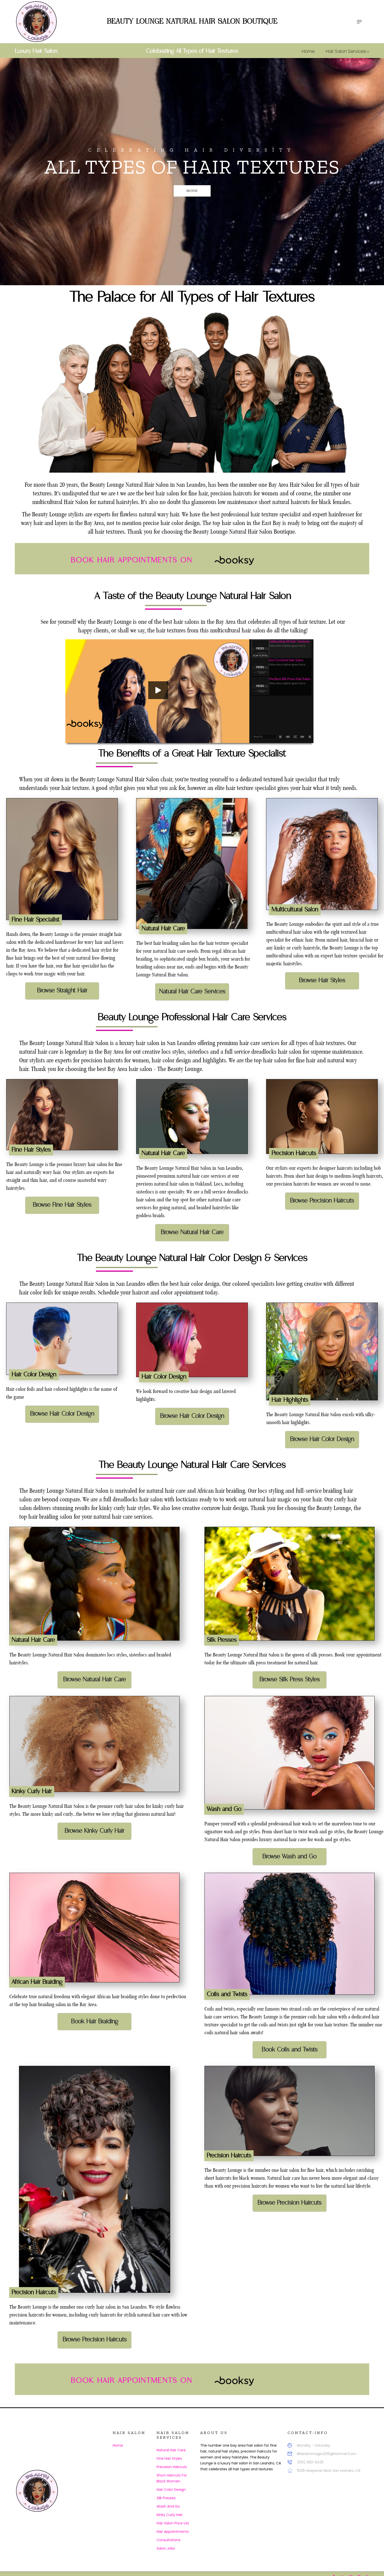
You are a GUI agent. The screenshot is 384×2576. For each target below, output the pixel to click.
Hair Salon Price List (173, 2523)
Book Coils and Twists (289, 2050)
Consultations (169, 2539)
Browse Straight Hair (62, 990)
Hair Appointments (173, 2531)
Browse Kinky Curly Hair (94, 1831)
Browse (192, 191)
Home (308, 51)
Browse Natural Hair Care (192, 1232)
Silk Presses (166, 2498)
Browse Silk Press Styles (289, 1679)
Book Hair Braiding (94, 2021)
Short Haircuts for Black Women (172, 2478)
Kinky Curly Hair (170, 2514)
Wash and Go (168, 2506)
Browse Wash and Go (289, 1856)
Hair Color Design (171, 2489)
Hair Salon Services (347, 51)
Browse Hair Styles (322, 980)
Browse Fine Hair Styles (62, 1205)
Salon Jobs (166, 2548)
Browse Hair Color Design (62, 1414)
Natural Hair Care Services (192, 991)
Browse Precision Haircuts (322, 1201)
